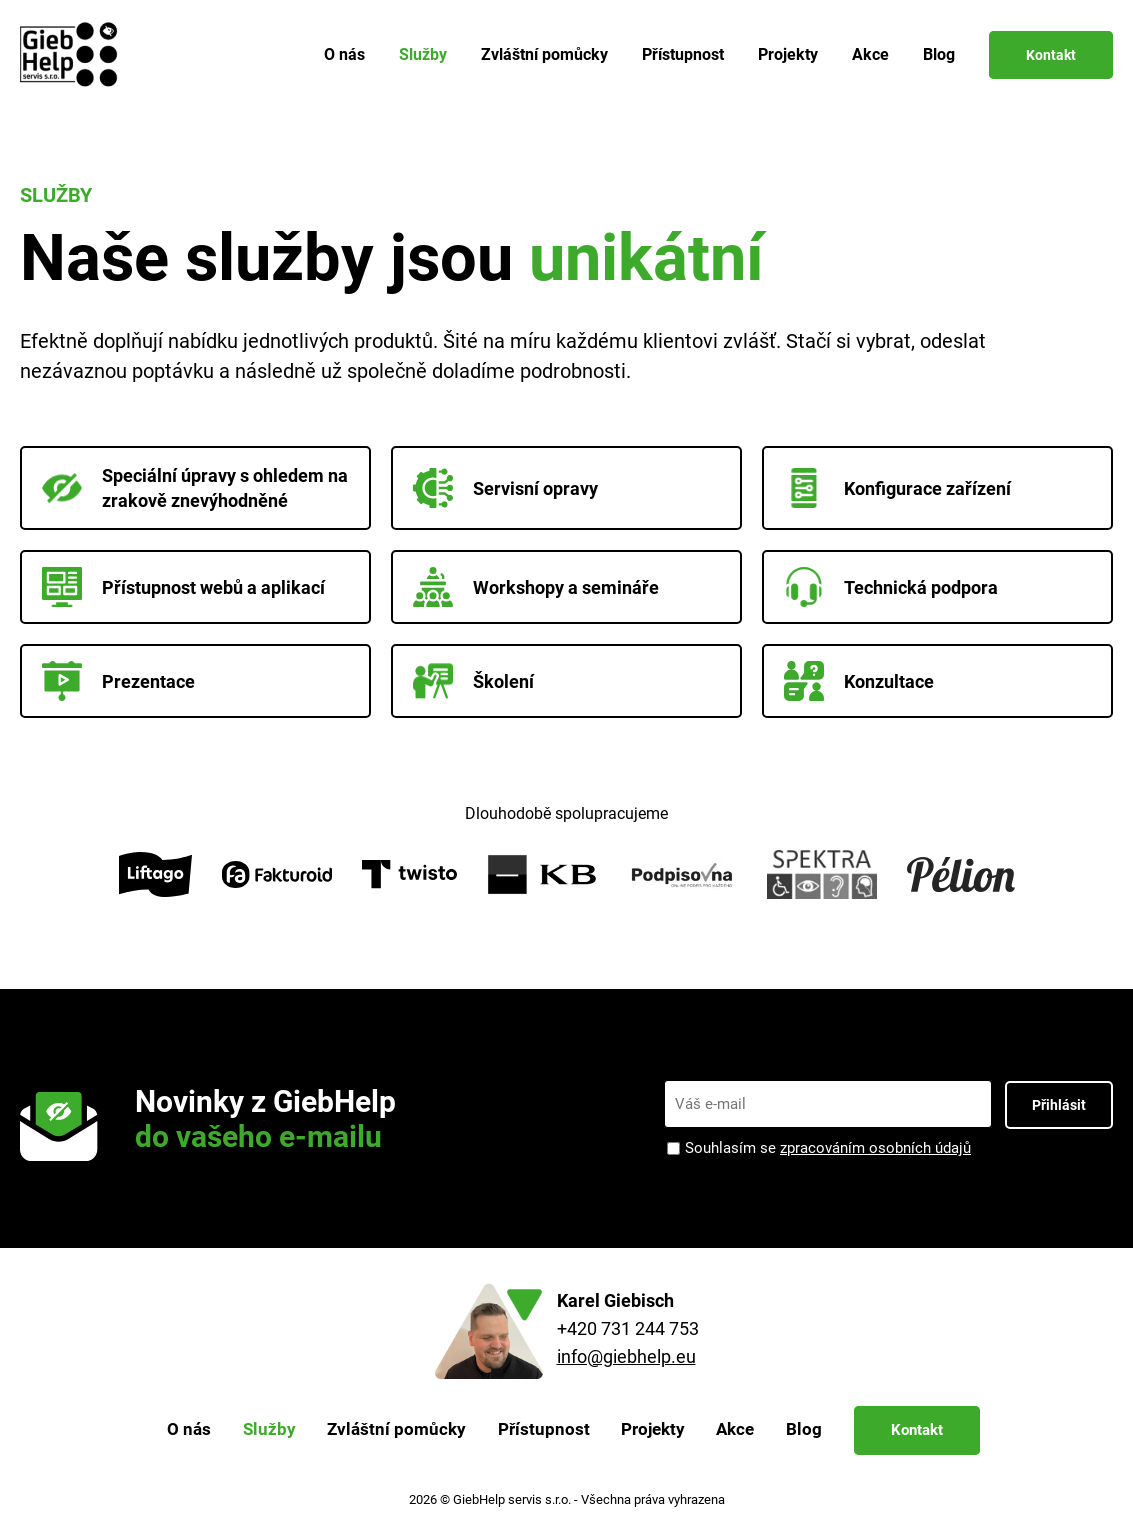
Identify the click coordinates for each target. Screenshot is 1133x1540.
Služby (423, 54)
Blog (939, 54)
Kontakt (1051, 55)
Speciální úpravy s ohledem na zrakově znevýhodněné (195, 488)
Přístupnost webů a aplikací (183, 587)
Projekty (788, 54)
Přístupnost (683, 54)
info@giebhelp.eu (626, 1356)
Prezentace (118, 681)
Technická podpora (891, 587)
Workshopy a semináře (536, 587)
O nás (344, 54)
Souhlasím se (828, 1148)
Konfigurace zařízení (897, 488)
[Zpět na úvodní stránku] (73, 55)
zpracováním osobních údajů (875, 1148)
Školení (473, 681)
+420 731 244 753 (628, 1328)
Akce (870, 54)
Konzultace (859, 681)
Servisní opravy (505, 488)
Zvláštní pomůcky (544, 54)
